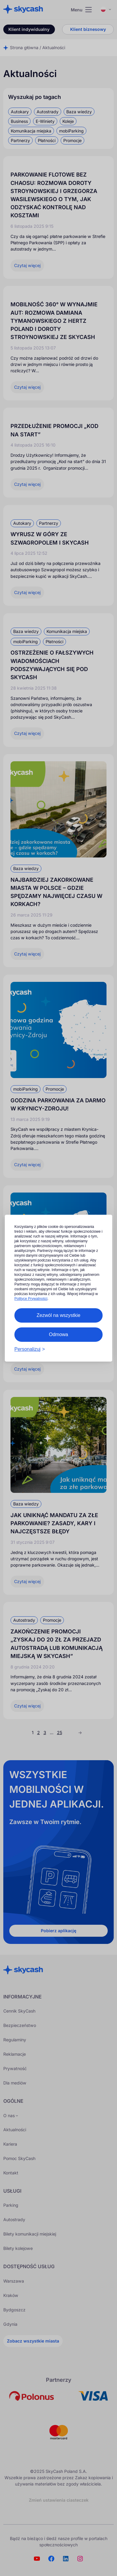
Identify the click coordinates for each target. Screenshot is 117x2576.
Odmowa (58, 1334)
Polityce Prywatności (30, 1299)
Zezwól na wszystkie (58, 1315)
